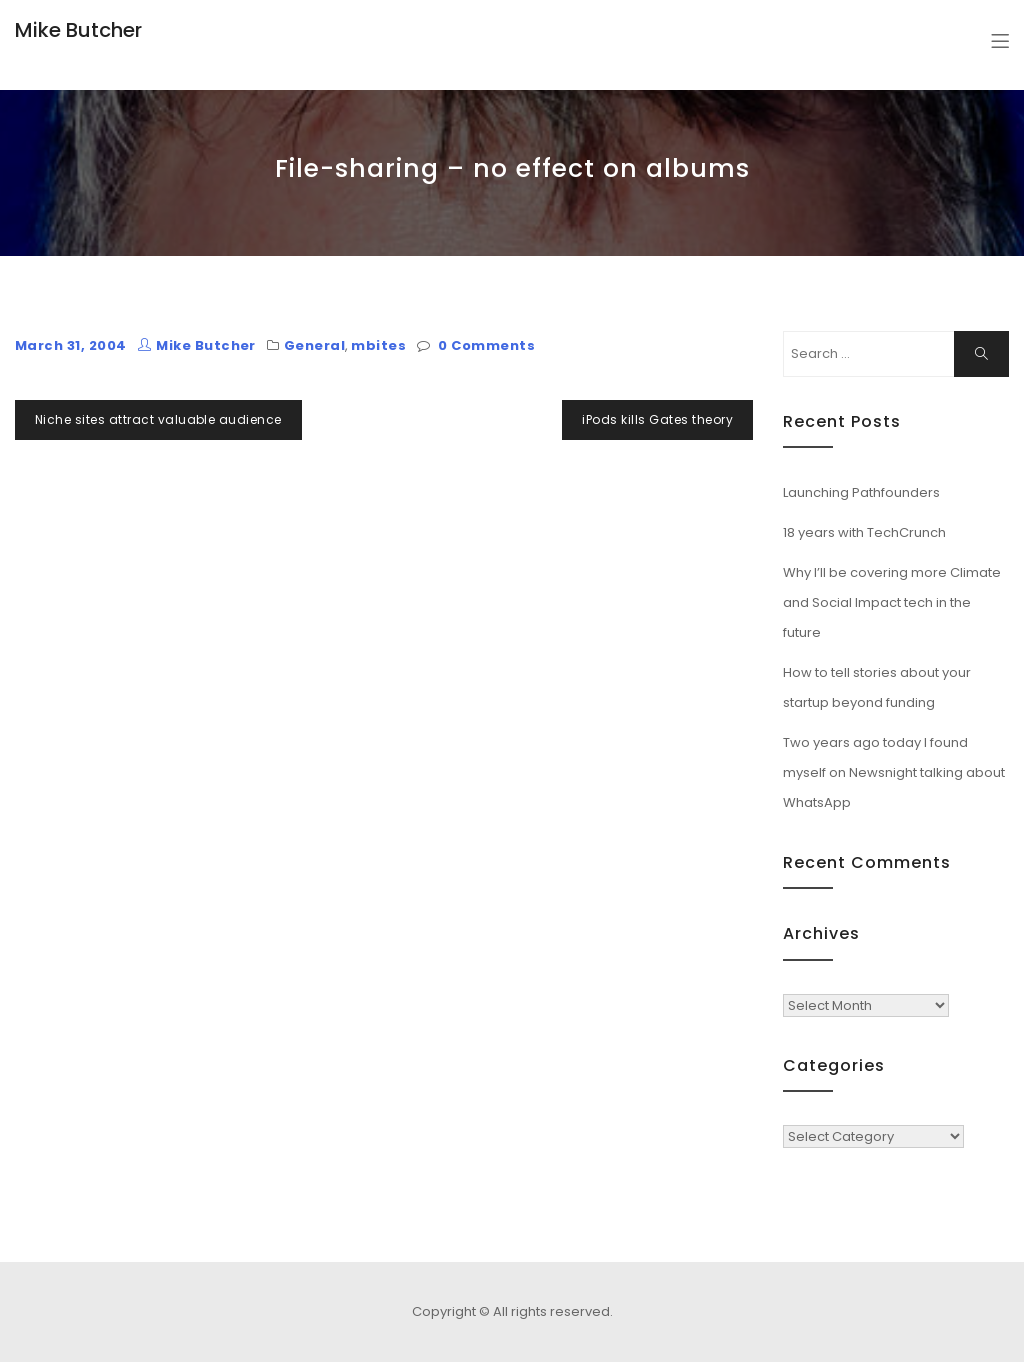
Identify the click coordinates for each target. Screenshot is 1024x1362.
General (314, 345)
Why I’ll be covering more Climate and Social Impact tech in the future (892, 602)
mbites (378, 345)
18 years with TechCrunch (864, 532)
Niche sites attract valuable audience (158, 419)
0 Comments (486, 345)
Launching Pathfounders (861, 492)
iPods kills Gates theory (657, 419)
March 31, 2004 (71, 345)
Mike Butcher (78, 30)
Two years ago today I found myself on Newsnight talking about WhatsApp (894, 772)
